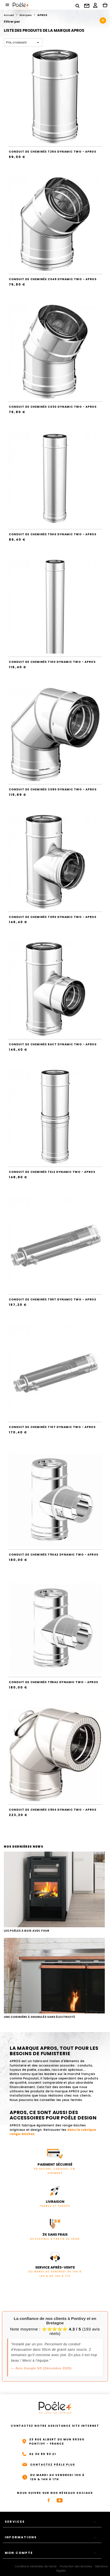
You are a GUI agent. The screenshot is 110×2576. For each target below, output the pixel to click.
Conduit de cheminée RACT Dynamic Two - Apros (53, 1044)
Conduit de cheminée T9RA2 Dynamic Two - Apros (53, 1682)
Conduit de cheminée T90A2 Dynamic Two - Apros (53, 1554)
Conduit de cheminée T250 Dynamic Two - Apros (52, 152)
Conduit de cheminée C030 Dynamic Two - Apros (53, 407)
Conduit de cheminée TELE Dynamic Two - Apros (52, 1172)
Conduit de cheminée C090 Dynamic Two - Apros (53, 789)
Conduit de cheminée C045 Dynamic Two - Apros (53, 279)
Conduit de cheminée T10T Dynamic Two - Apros (52, 1427)
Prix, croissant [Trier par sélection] (23, 42)
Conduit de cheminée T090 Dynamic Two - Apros (52, 917)
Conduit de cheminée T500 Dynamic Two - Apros (52, 534)
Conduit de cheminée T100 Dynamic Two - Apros (52, 662)
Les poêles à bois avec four (54, 1892)
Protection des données (76, 2566)
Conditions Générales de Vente (36, 2566)
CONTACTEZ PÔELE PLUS (52, 2465)
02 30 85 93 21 (42, 2454)
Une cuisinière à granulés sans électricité (54, 1978)
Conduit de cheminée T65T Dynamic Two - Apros (52, 1299)
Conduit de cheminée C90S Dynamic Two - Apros (52, 1810)
